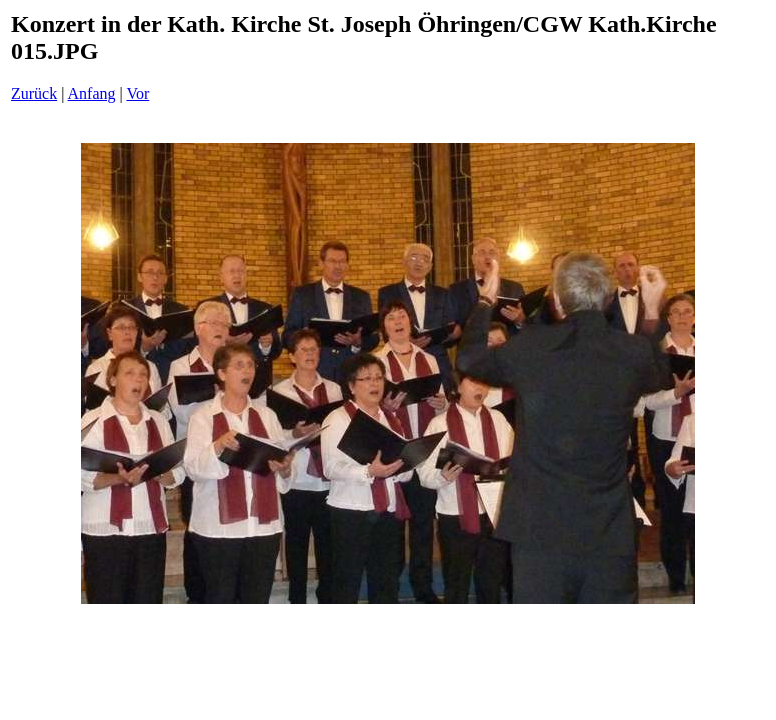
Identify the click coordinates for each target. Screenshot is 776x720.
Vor (137, 93)
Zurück (34, 93)
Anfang (92, 93)
